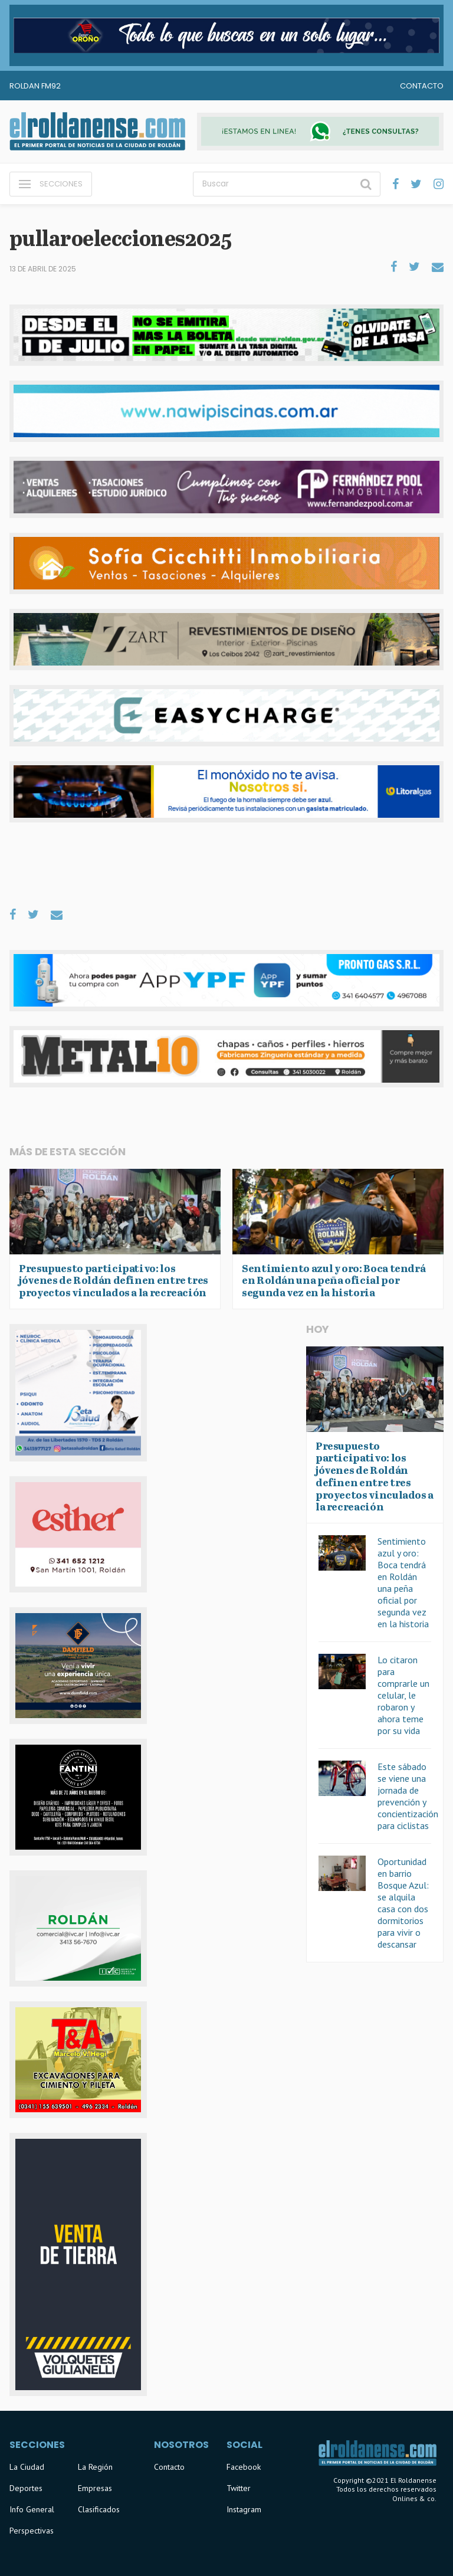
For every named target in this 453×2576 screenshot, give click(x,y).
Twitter (238, 2488)
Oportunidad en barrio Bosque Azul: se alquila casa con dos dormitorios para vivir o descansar (403, 1903)
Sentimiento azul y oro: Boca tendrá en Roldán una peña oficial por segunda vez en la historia (403, 1582)
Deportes (25, 2488)
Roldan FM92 (35, 86)
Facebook (243, 2467)
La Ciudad (26, 2467)
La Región (95, 2467)
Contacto (422, 86)
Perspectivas (31, 2530)
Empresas (95, 2488)
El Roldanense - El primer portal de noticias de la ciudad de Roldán (97, 131)
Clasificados (99, 2509)
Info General (31, 2509)
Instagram (243, 2509)
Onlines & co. (414, 2498)
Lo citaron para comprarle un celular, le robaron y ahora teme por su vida (403, 1695)
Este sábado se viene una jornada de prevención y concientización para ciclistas (408, 1796)
